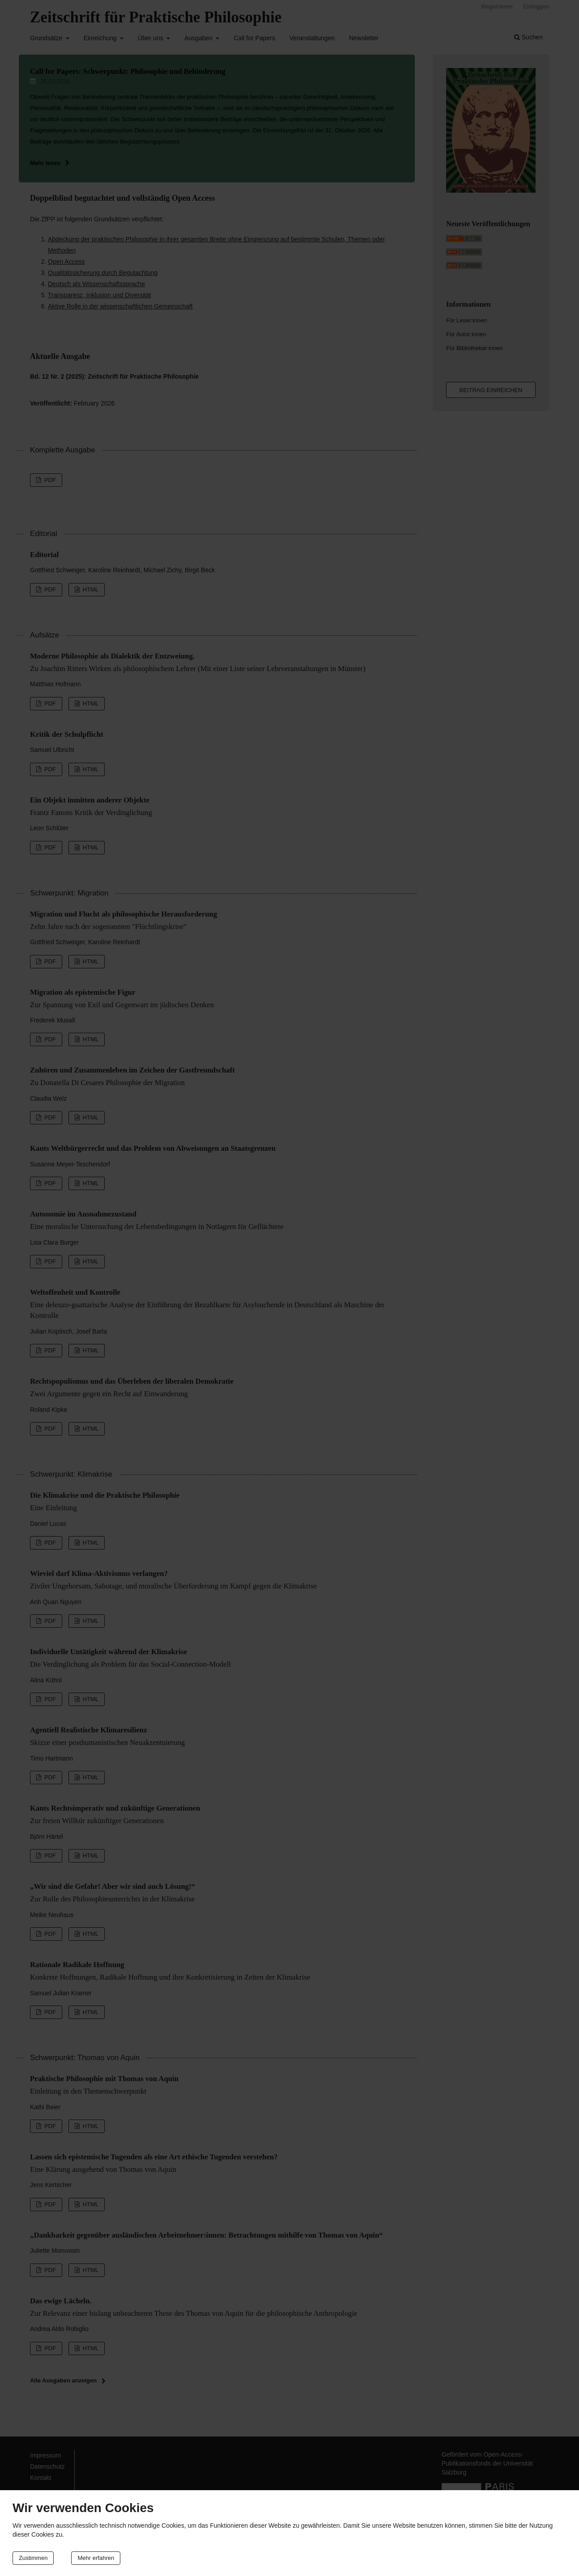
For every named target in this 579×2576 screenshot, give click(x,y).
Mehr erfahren (95, 2558)
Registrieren (496, 6)
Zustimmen (33, 2558)
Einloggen (536, 6)
